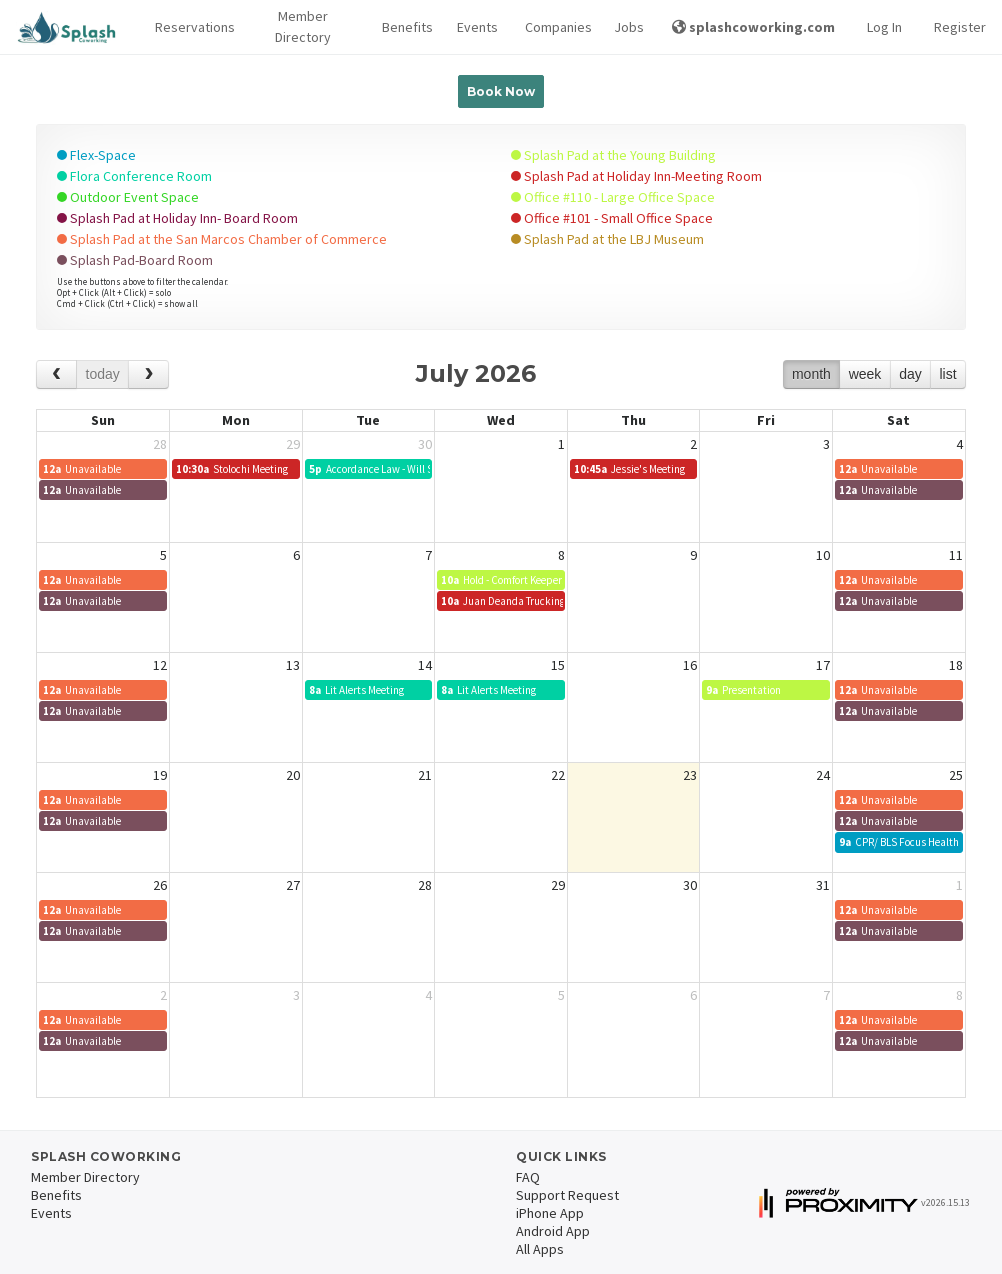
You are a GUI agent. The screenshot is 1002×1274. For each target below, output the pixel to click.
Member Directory (303, 26)
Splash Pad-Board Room (135, 260)
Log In (884, 27)
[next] (148, 374)
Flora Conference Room (134, 176)
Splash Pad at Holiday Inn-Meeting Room (636, 176)
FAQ (528, 1177)
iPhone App (550, 1213)
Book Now (501, 91)
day (910, 374)
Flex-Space (96, 155)
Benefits (404, 27)
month (811, 374)
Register (960, 27)
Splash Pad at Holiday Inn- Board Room (177, 218)
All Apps (540, 1249)
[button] (189, 27)
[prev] (56, 374)
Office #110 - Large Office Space (613, 197)
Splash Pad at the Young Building (613, 155)
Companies (554, 27)
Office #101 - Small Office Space (612, 218)
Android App (553, 1231)
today (103, 374)
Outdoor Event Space (128, 197)
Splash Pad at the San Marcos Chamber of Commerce (222, 239)
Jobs (627, 27)
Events (474, 27)
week (865, 374)
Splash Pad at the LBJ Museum (607, 239)
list (947, 374)
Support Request (567, 1195)
